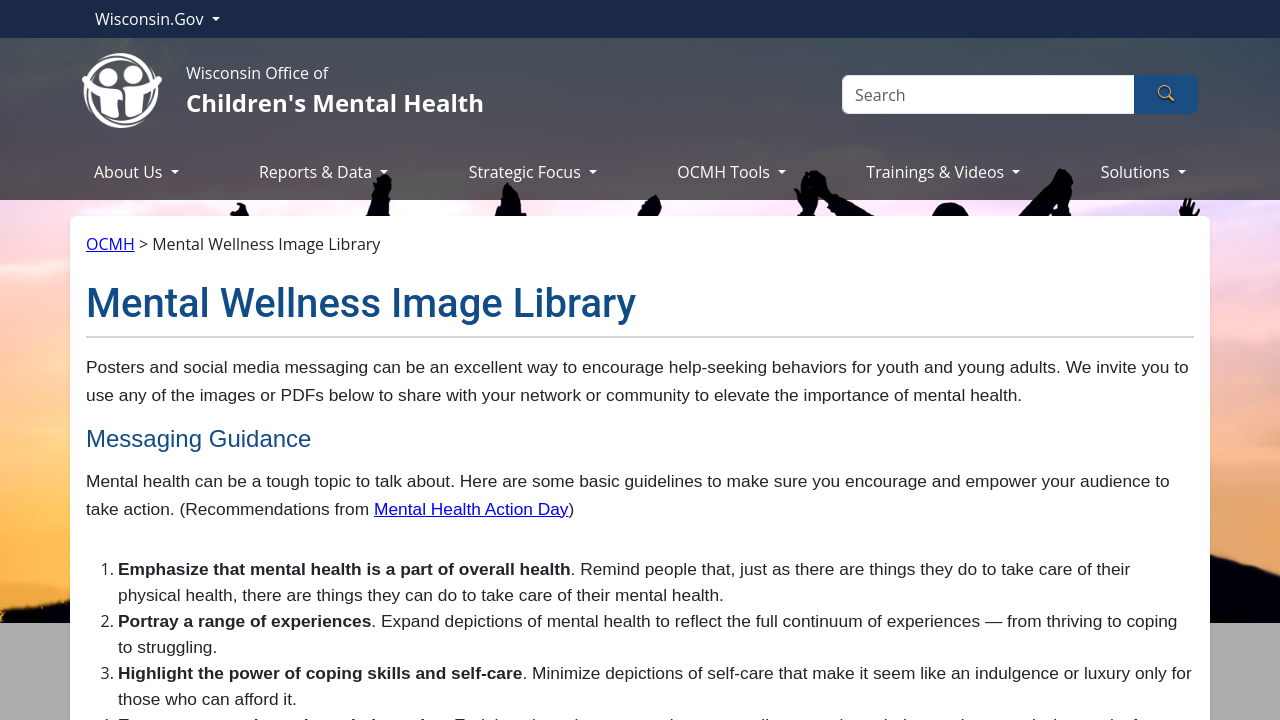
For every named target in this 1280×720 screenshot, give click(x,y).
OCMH (110, 244)
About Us (130, 172)
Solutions (1137, 172)
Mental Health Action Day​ (471, 509)
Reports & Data (317, 172)
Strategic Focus (527, 172)
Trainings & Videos (937, 172)
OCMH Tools (725, 172)
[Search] (988, 94)
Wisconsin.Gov (151, 19)
